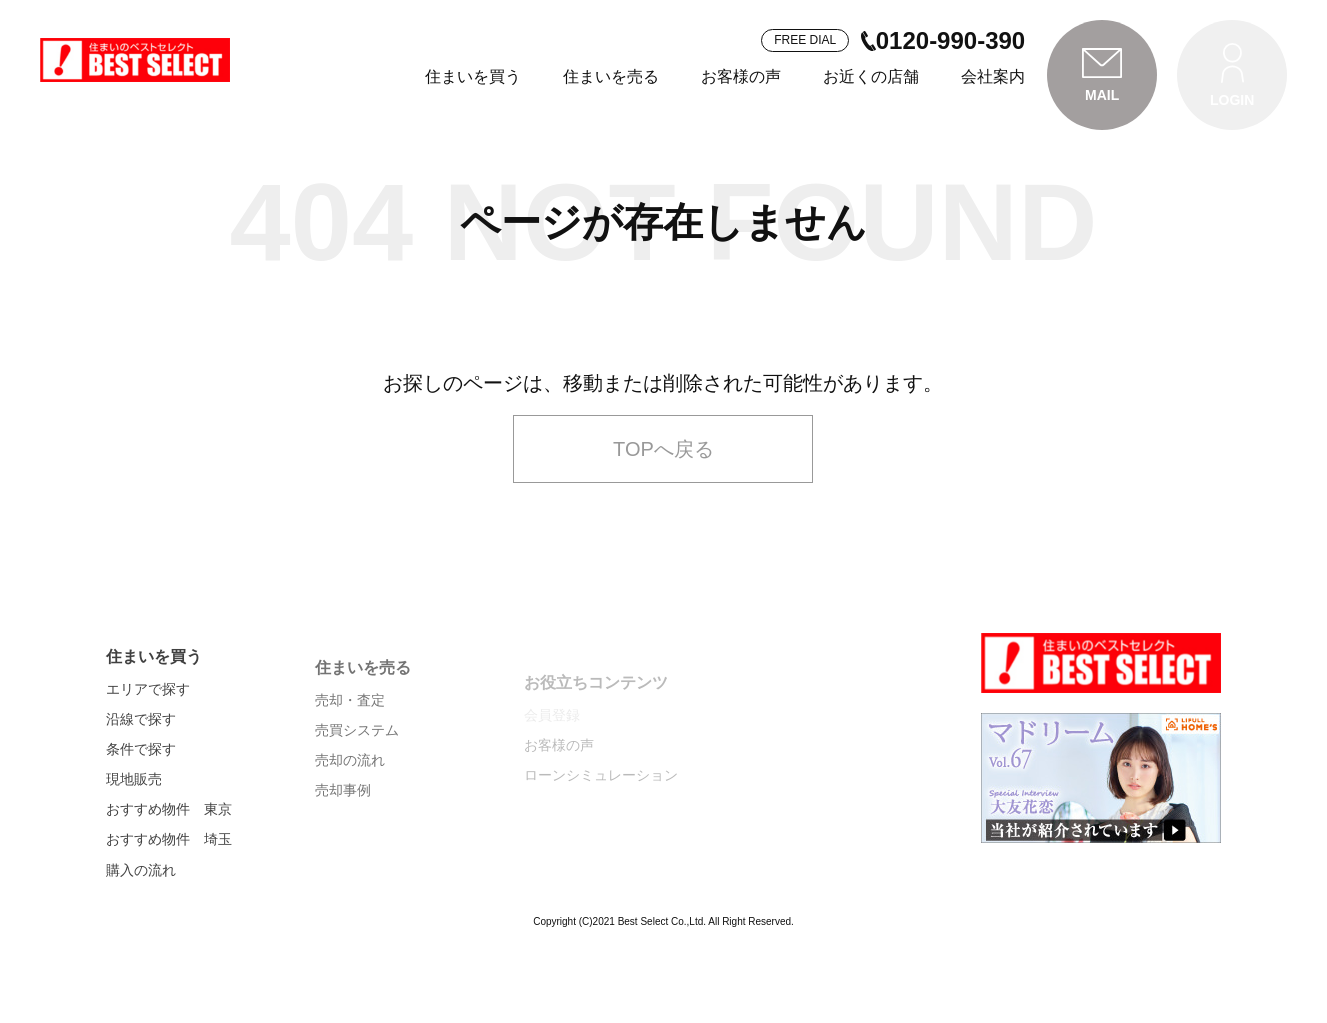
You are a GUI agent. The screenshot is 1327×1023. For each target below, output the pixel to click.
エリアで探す (148, 753)
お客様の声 (741, 76)
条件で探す (141, 813)
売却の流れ (350, 829)
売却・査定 (350, 768)
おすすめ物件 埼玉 (169, 904)
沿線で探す (141, 783)
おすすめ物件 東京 (169, 874)
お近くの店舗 (871, 76)
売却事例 (343, 859)
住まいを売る (611, 76)
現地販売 (134, 844)
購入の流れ (141, 934)
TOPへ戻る (663, 501)
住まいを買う (473, 76)
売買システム (357, 799)
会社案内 (993, 76)
